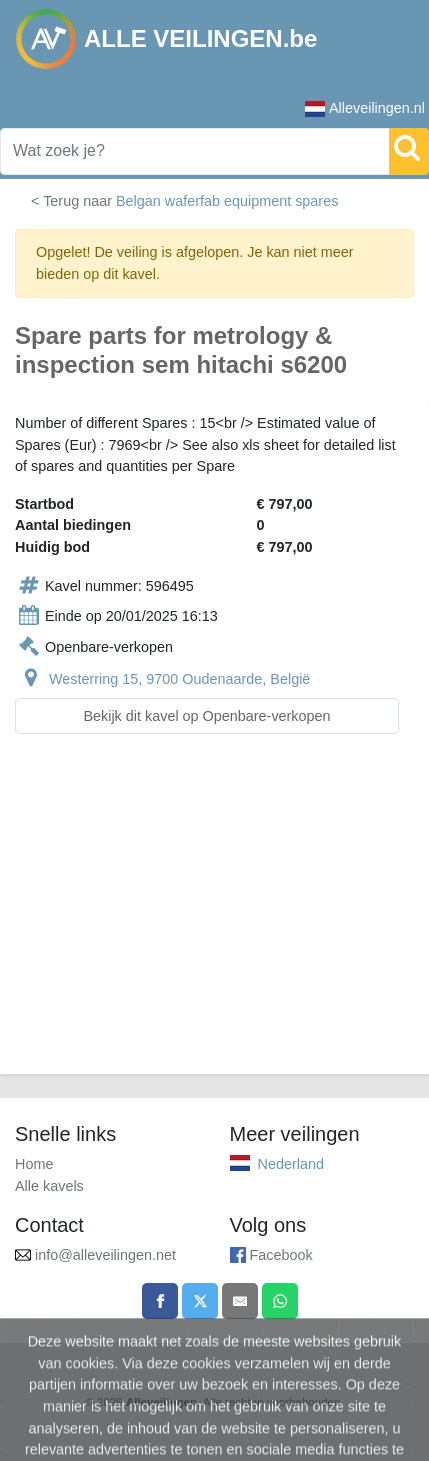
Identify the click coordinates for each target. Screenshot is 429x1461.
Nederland (291, 1164)
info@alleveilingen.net (105, 1255)
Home (34, 1164)
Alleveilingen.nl (365, 108)
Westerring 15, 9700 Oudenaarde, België (179, 679)
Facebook (281, 1255)
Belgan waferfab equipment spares (227, 201)
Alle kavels (49, 1186)
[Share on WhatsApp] (280, 1301)
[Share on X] (200, 1301)
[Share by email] (240, 1301)
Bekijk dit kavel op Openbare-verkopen (206, 716)
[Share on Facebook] (160, 1301)
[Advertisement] (214, 916)
